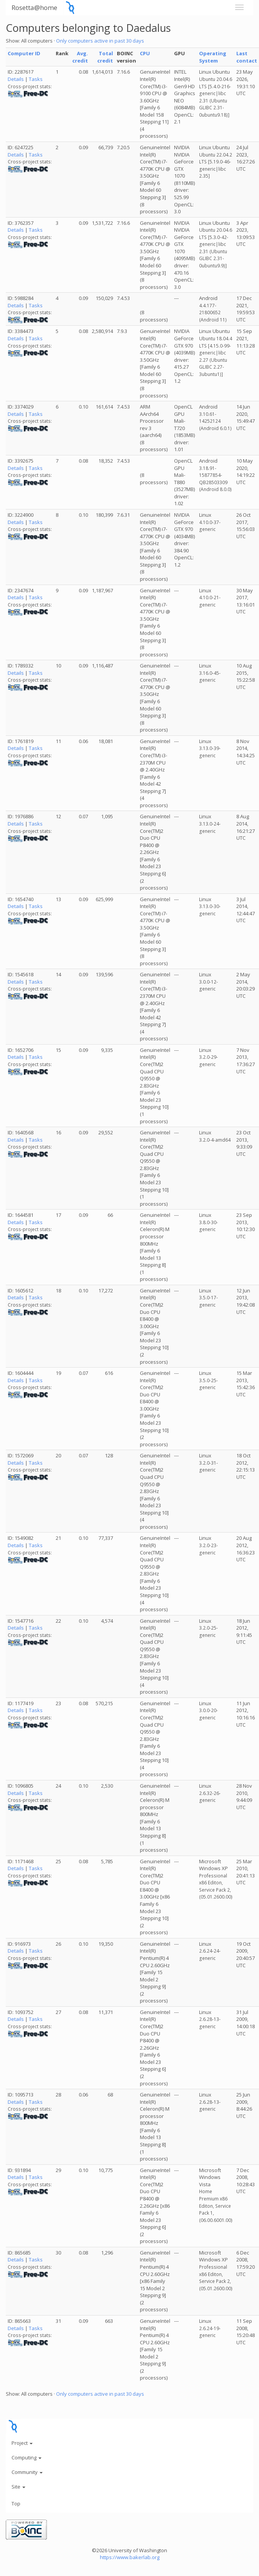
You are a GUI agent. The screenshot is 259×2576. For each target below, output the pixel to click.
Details (16, 79)
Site (18, 2486)
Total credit (105, 57)
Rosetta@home (34, 7)
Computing (27, 2457)
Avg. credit (80, 57)
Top (16, 2503)
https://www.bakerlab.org (129, 2557)
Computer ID (24, 53)
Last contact (246, 57)
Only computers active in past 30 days (100, 40)
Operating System (212, 57)
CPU (145, 53)
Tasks (36, 79)
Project (22, 2442)
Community (27, 2472)
